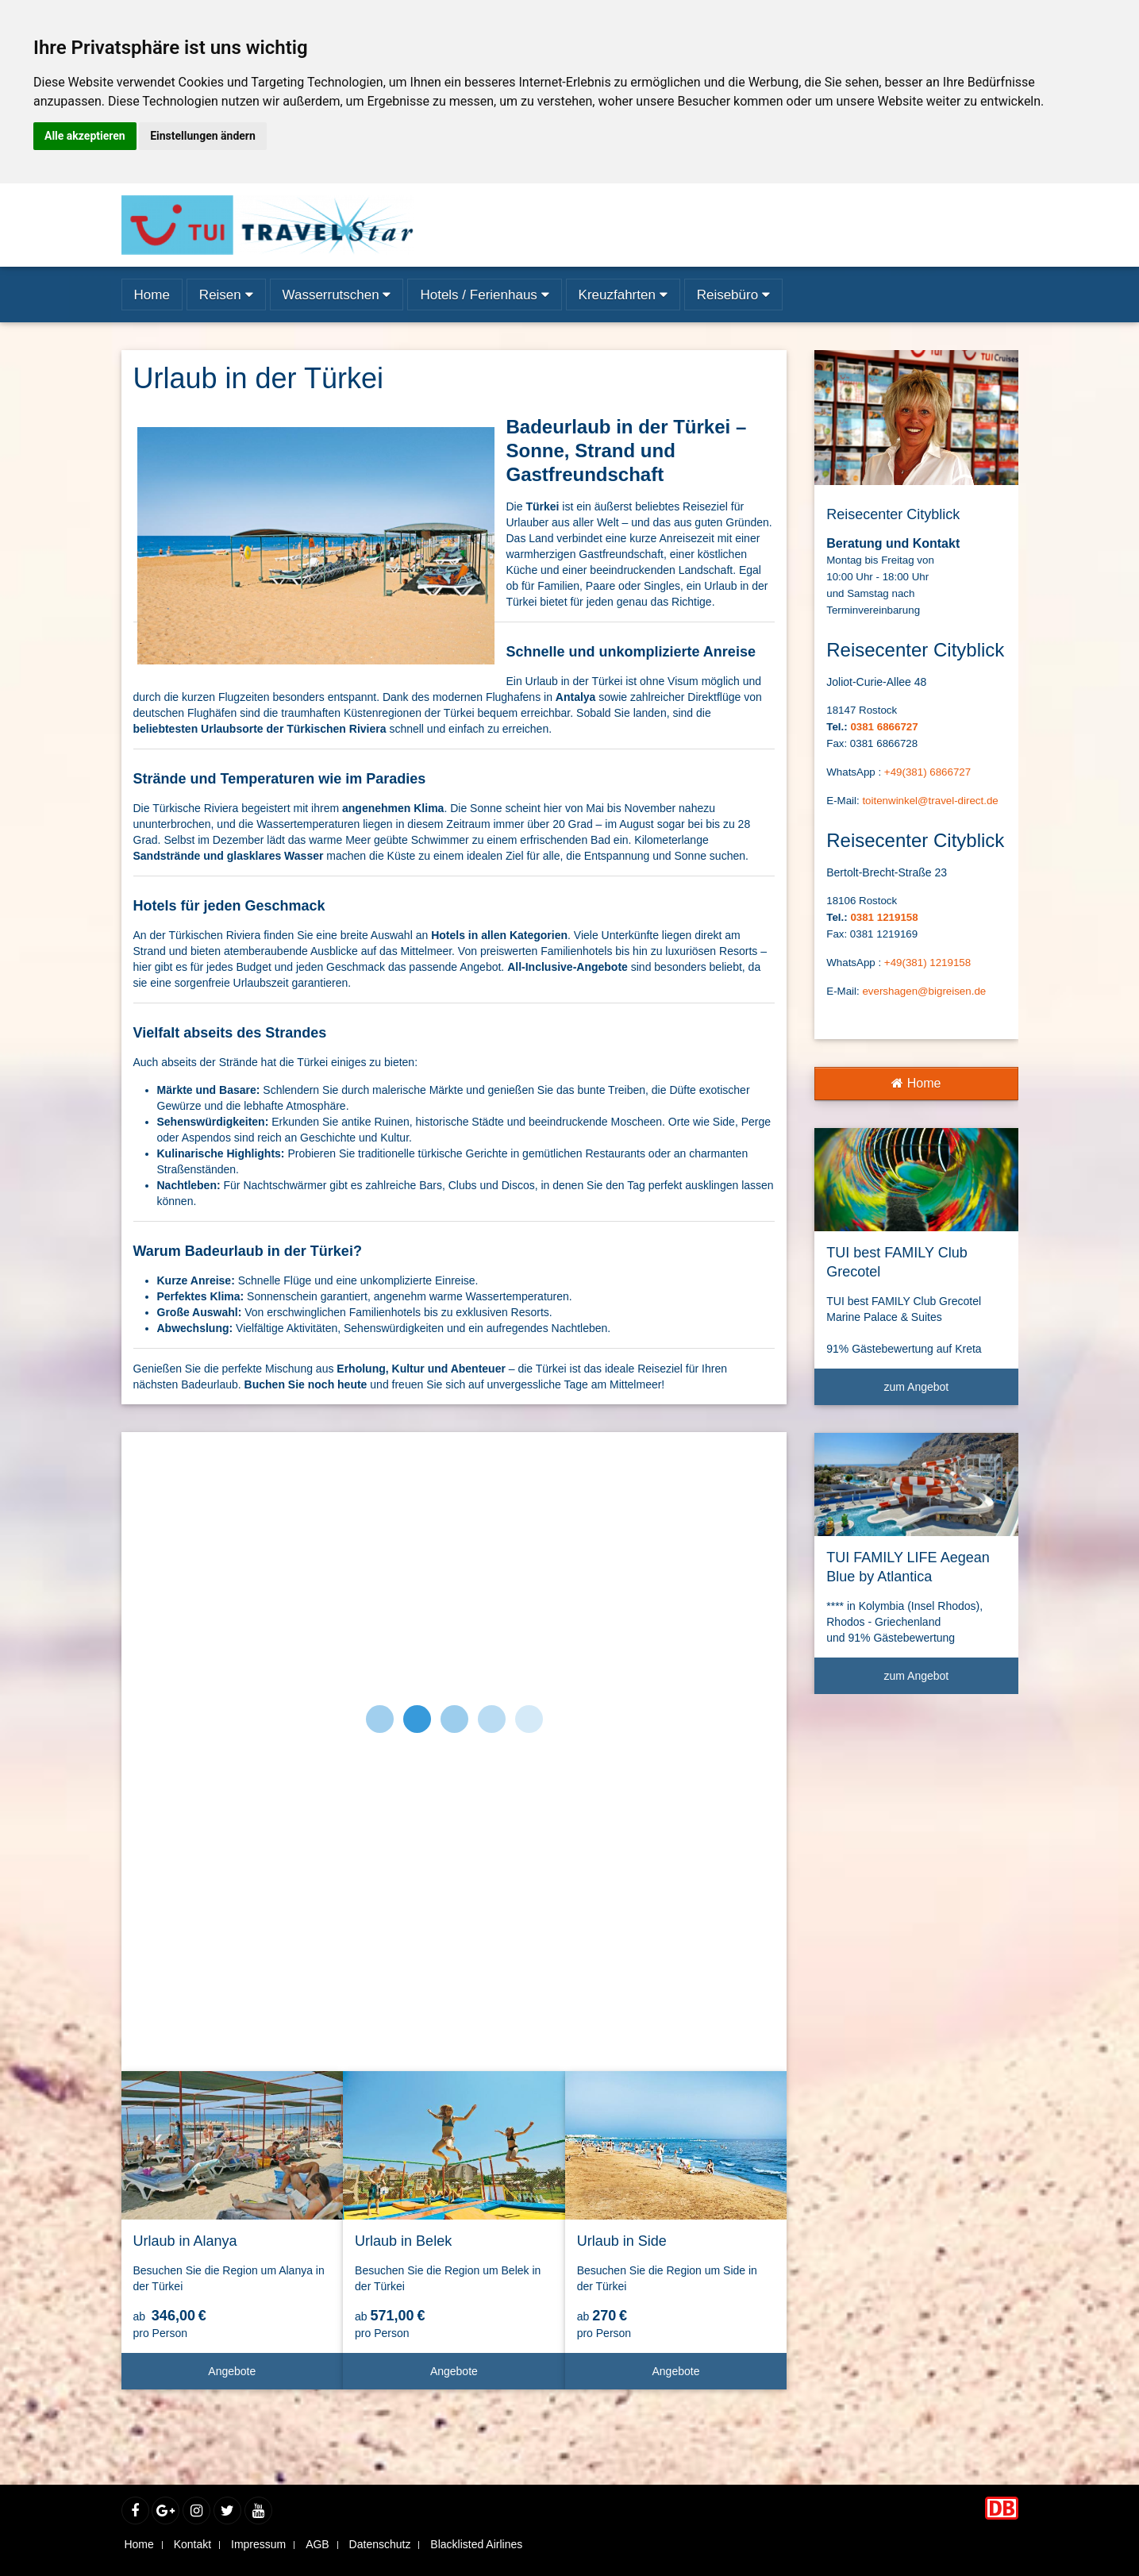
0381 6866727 (884, 727)
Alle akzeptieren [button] (84, 135)
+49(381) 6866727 (927, 772)
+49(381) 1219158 (927, 962)
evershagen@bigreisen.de (924, 991)
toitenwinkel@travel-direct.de (930, 801)
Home (916, 1083)
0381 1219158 (884, 917)
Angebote (269, 2377)
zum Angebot (945, 1392)
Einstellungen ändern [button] (203, 135)
